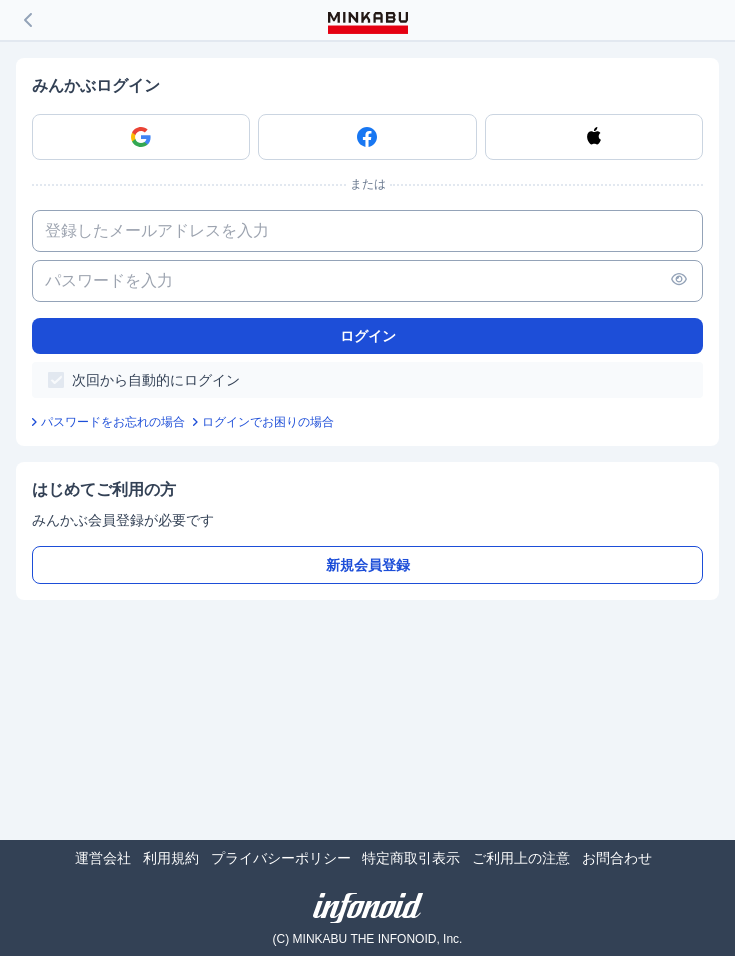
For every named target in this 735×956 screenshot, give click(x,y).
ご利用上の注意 (521, 858)
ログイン (368, 336)
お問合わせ (617, 858)
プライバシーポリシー (281, 858)
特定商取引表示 (411, 858)
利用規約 (171, 858)
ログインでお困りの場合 (268, 422)
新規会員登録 (368, 565)
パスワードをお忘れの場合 (113, 422)
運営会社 (103, 858)
